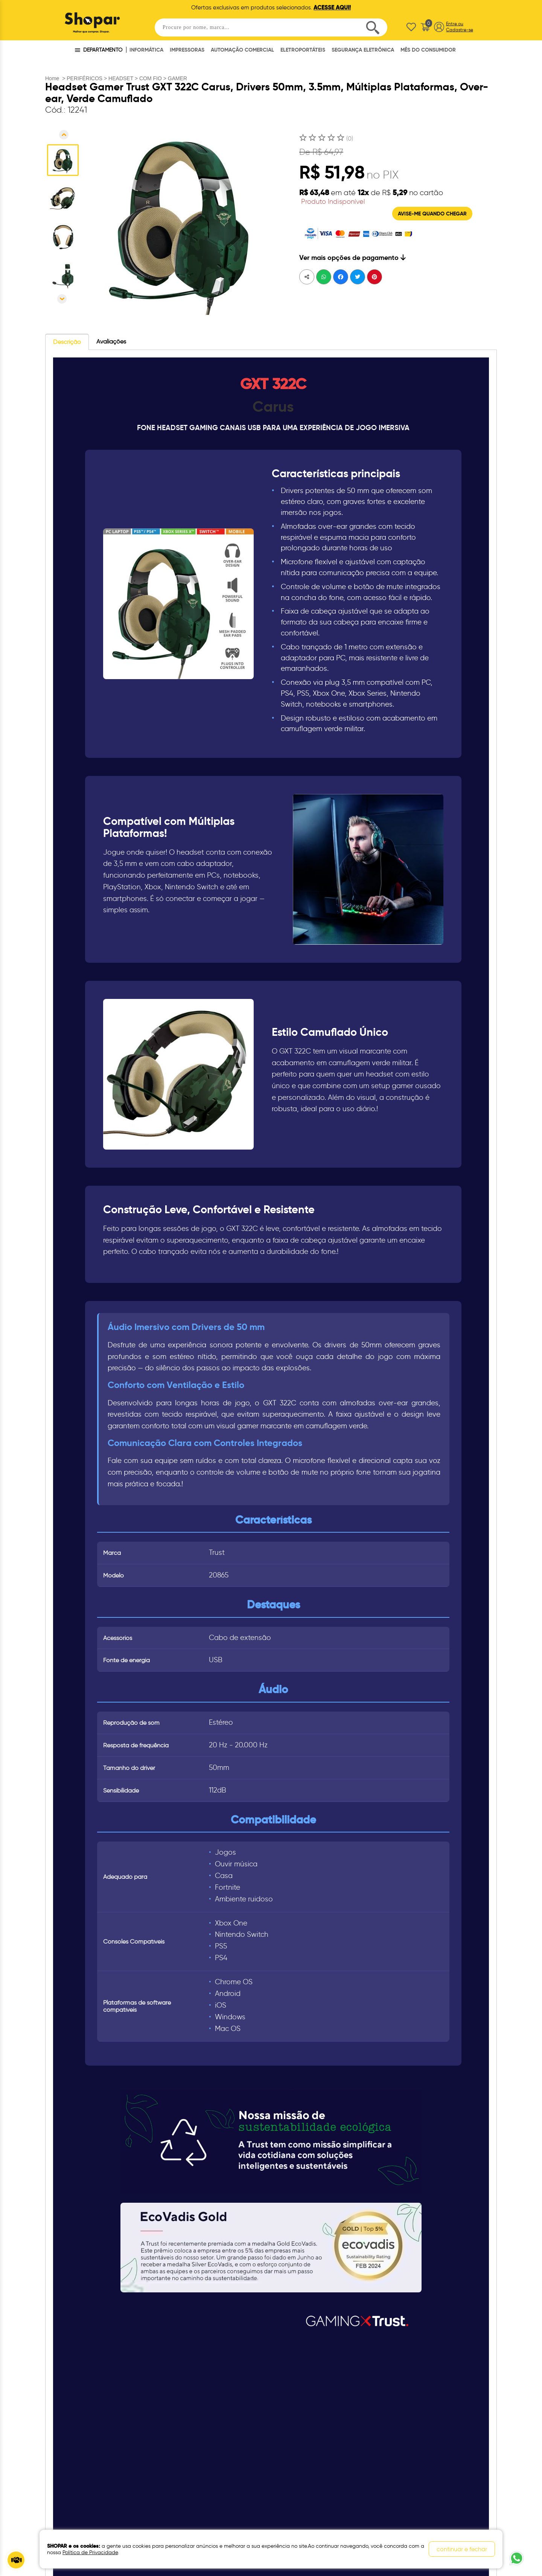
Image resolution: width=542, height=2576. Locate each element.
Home (52, 78)
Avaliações (111, 341)
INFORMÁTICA (146, 50)
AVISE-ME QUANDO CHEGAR (432, 213)
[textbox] (271, 27)
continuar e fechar (462, 2549)
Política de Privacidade (90, 2552)
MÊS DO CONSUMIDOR (428, 50)
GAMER (177, 78)
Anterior (64, 134)
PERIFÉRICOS (84, 78)
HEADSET (120, 78)
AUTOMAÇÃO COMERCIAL (242, 50)
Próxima (62, 299)
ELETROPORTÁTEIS (302, 50)
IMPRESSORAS (187, 50)
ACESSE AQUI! (332, 7)
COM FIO (150, 78)
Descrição (67, 341)
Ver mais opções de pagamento (352, 257)
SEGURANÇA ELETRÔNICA (363, 50)
